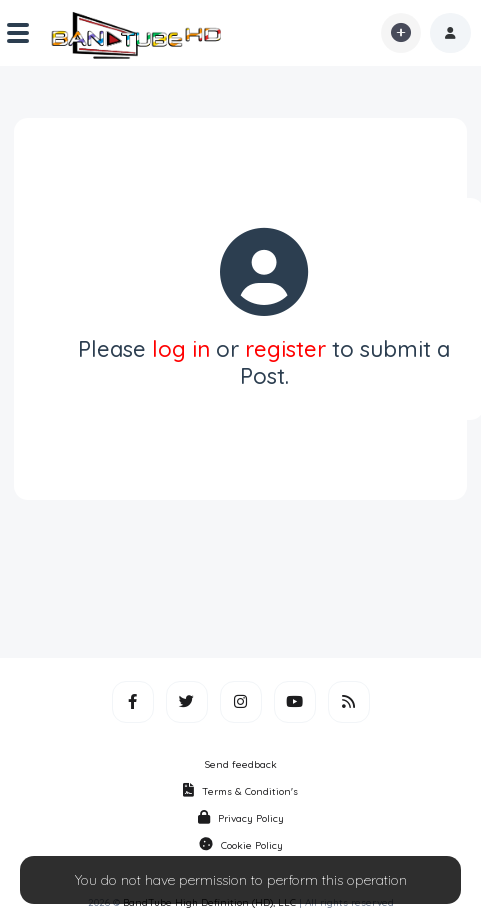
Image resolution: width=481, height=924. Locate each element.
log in (181, 349)
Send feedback (241, 764)
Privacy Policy (241, 818)
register (285, 349)
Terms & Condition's (240, 791)
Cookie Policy (241, 845)
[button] (450, 33)
